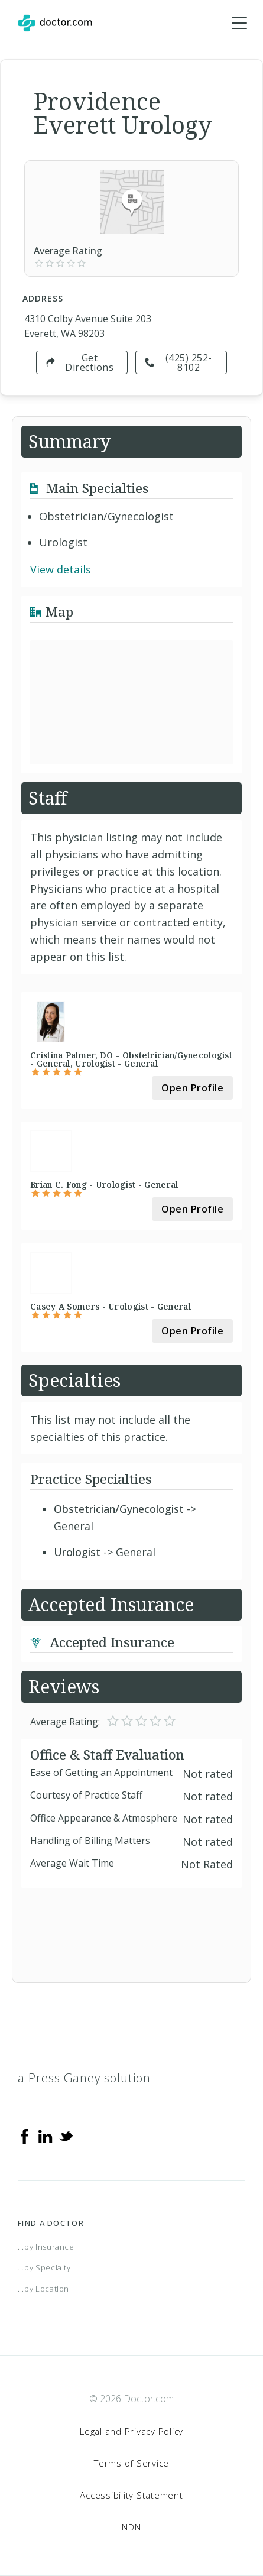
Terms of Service (131, 2463)
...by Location (43, 2288)
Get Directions (79, 362)
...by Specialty (44, 2267)
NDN (131, 2527)
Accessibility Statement (131, 2495)
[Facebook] (25, 2135)
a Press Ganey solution (84, 2078)
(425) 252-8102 (178, 362)
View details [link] (60, 569)
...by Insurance (46, 2246)
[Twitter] (66, 2135)
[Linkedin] (45, 2135)
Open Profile (192, 1087)
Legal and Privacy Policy (131, 2431)
